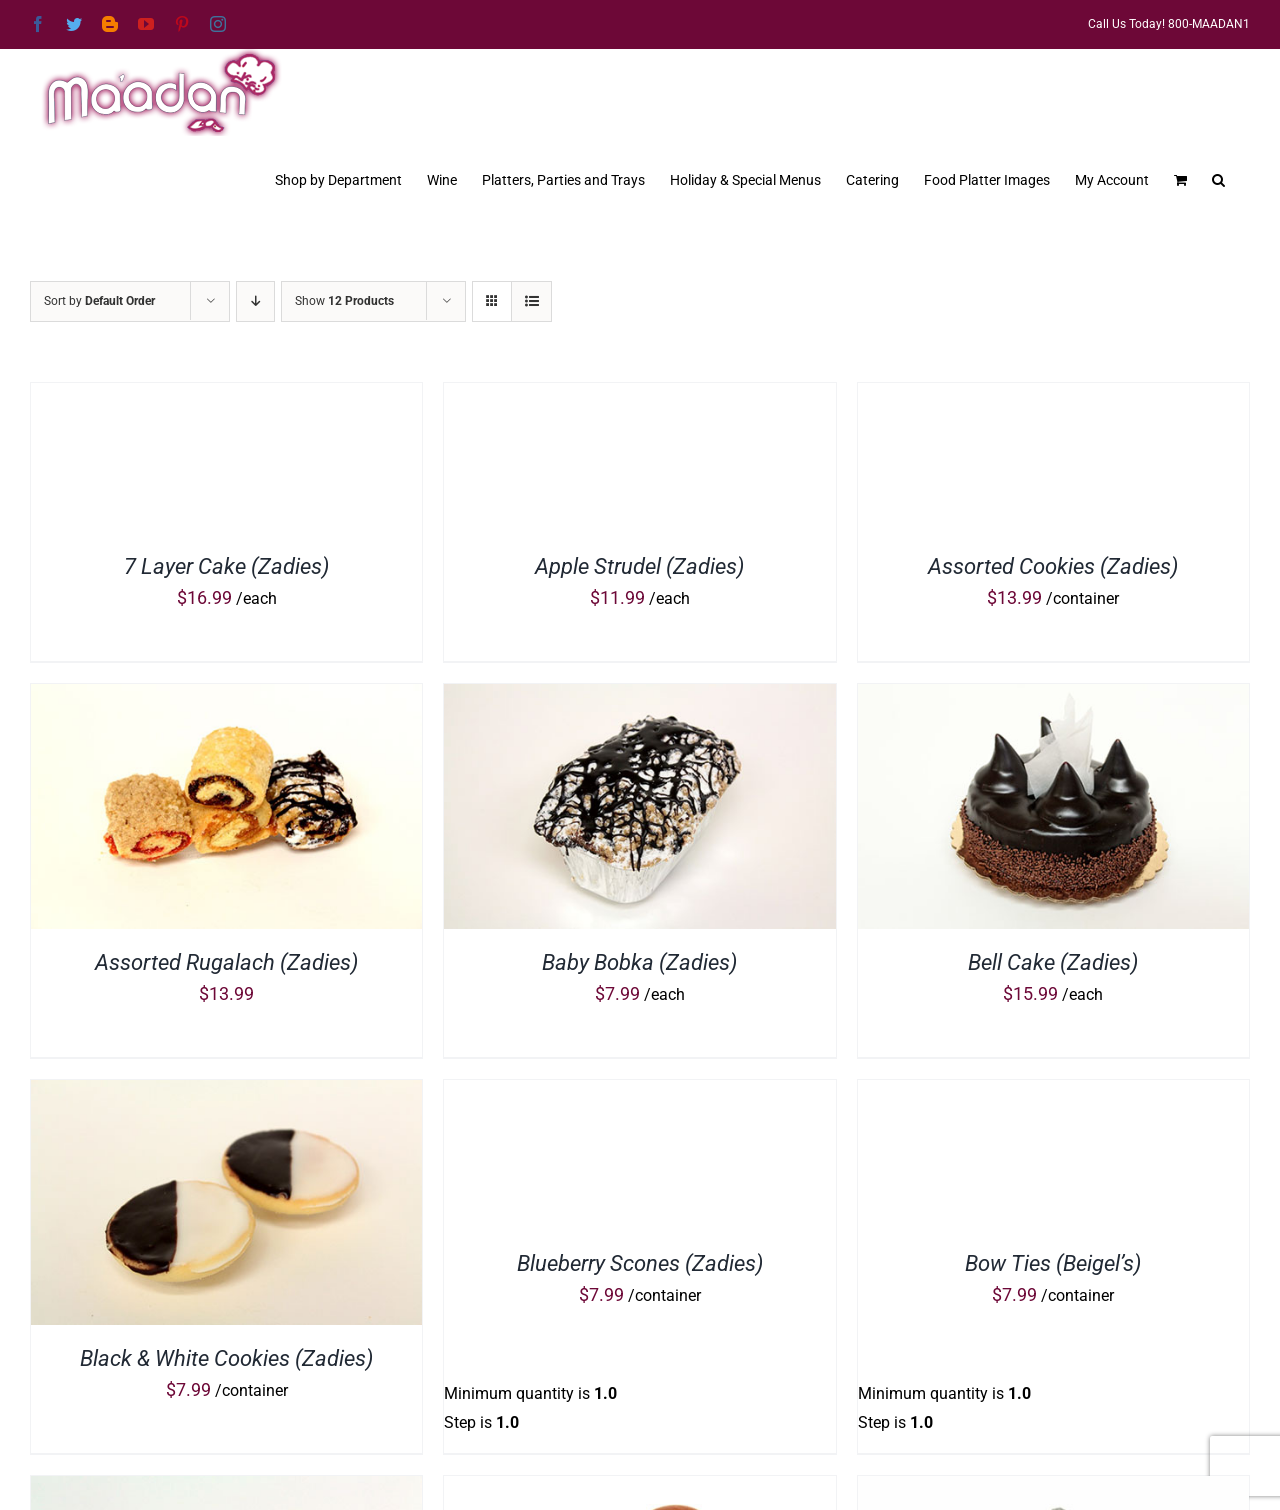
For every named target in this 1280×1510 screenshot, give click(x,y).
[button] (1218, 178)
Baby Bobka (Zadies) (639, 962)
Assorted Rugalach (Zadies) (226, 962)
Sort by (99, 301)
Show (344, 301)
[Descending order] (255, 301)
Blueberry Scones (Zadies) (640, 1263)
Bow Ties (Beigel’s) (1053, 1263)
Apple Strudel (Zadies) (639, 566)
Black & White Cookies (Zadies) (226, 1358)
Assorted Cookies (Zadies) (1053, 566)
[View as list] (531, 301)
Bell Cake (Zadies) (1053, 962)
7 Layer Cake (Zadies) (226, 566)
